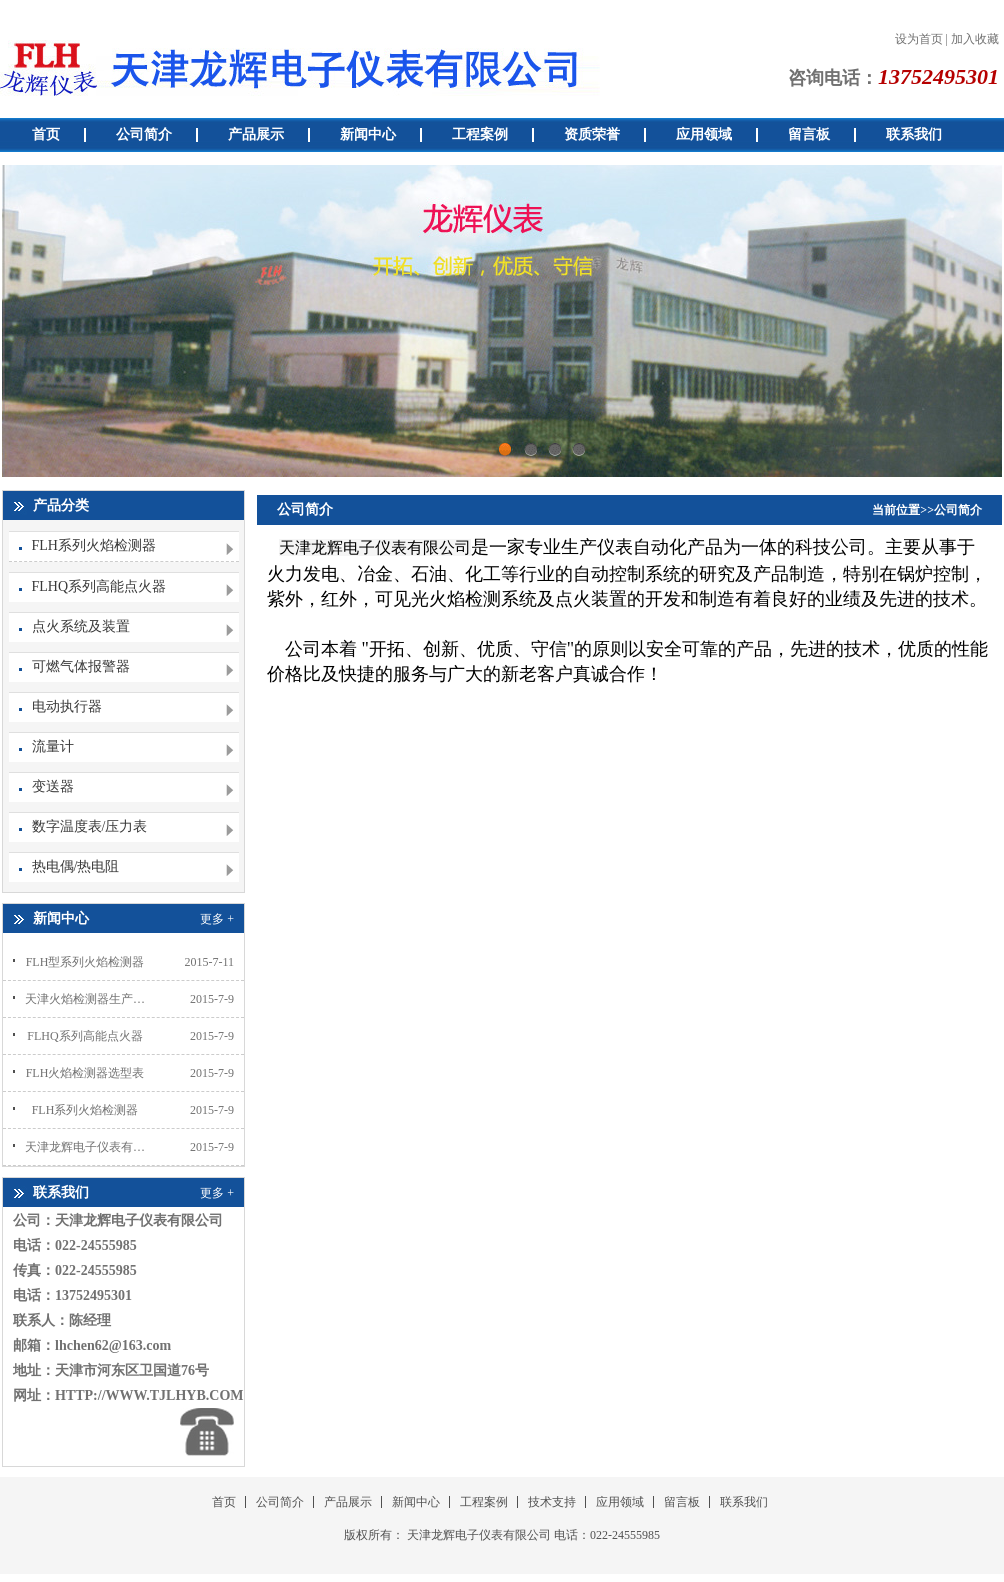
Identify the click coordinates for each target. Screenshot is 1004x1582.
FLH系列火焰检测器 (94, 545)
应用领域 (704, 134)
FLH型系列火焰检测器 (85, 962)
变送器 (53, 786)
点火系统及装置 (81, 626)
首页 (46, 134)
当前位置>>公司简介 (927, 510)
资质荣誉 (592, 134)
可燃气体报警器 (81, 666)
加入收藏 (975, 39)
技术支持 (552, 1502)
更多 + (217, 919)
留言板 (809, 134)
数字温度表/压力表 (90, 826)
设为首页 (919, 39)
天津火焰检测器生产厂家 (85, 999)
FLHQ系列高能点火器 (99, 586)
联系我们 (914, 134)
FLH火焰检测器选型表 (85, 1073)
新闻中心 (368, 134)
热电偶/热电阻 (76, 866)
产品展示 (256, 134)
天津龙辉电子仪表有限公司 (85, 1147)
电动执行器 (67, 706)
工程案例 (480, 134)
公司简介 (144, 134)
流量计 (53, 746)
